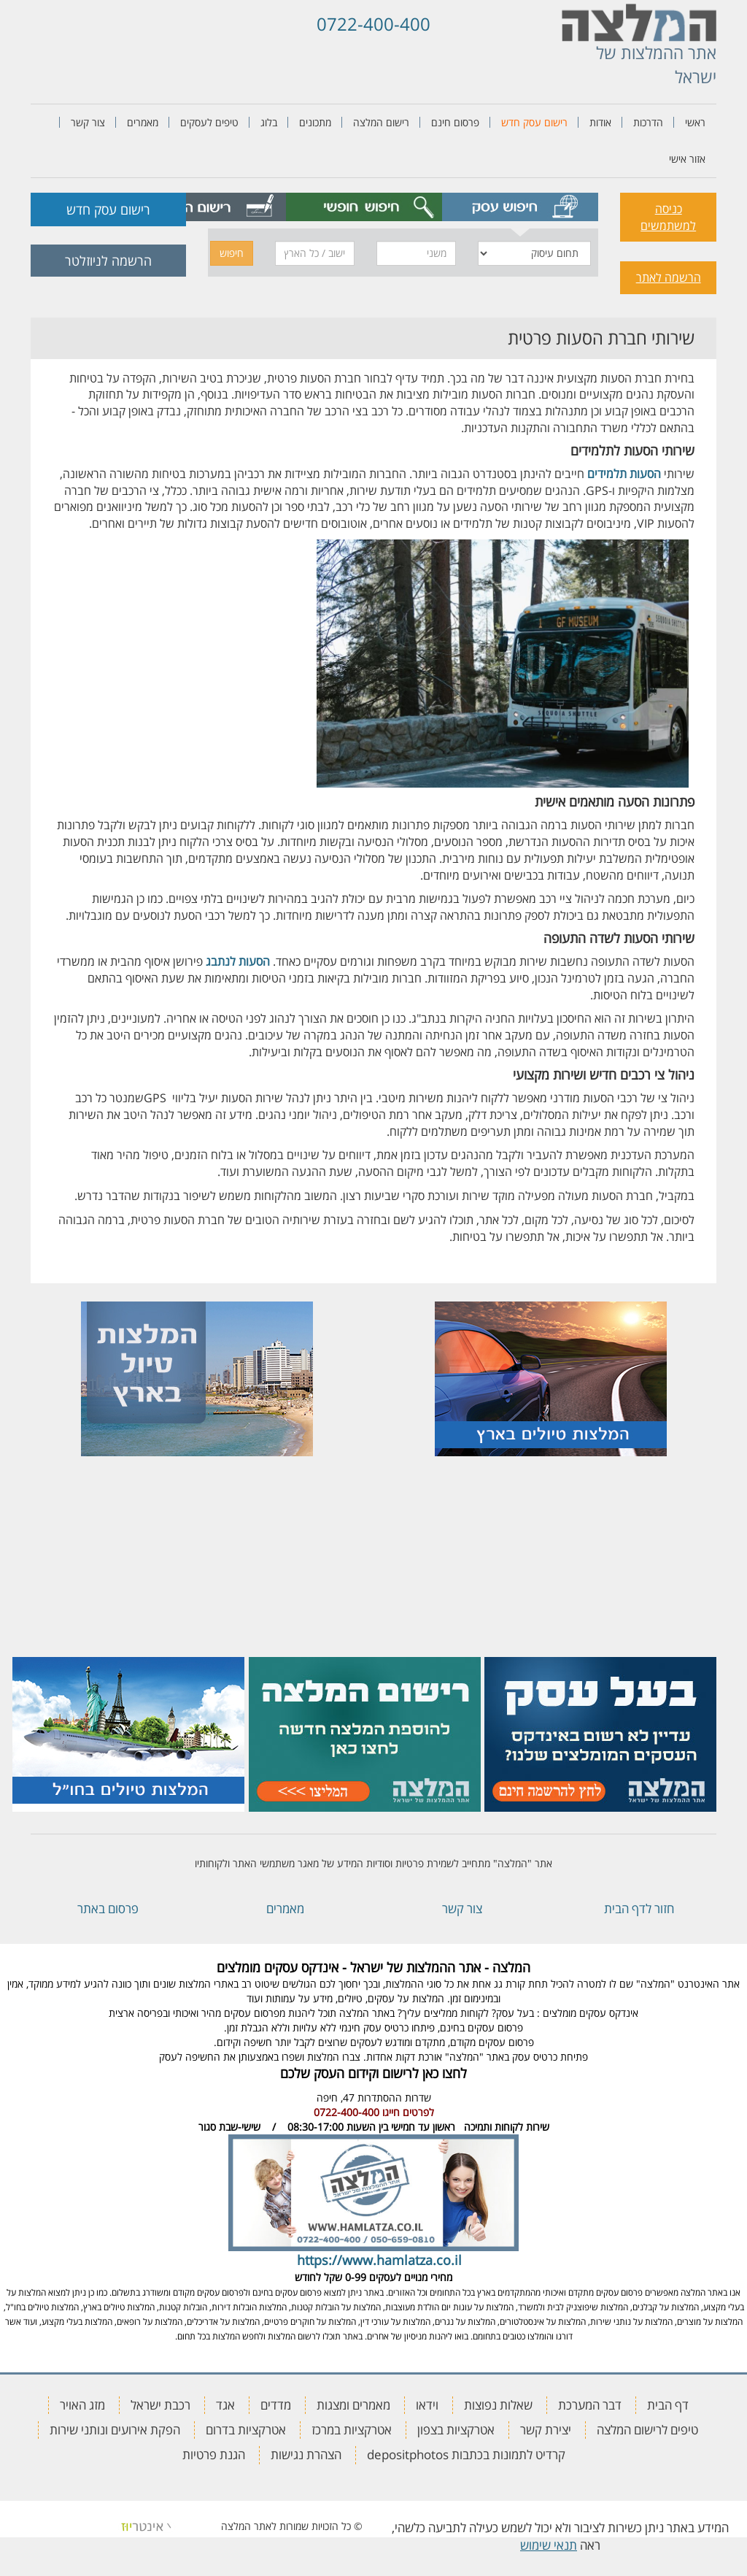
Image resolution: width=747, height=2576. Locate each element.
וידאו (427, 2404)
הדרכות (648, 122)
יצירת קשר (545, 2429)
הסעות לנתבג (238, 961)
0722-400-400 (373, 24)
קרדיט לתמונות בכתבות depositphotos (466, 2454)
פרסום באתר (108, 1908)
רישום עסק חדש (534, 122)
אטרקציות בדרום (246, 2429)
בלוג (268, 122)
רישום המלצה (381, 122)
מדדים (275, 2404)
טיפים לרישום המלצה (647, 2429)
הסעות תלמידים (624, 474)
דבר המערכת (590, 2404)
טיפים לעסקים (209, 122)
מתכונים (315, 122)
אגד (225, 2404)
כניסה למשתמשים (668, 217)
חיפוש (232, 253)
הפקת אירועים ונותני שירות (115, 2429)
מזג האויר (82, 2404)
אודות (600, 122)
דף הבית (668, 2404)
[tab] (520, 207)
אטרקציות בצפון (456, 2429)
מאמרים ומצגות (353, 2404)
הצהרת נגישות (306, 2454)
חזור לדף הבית (639, 1908)
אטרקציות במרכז (351, 2429)
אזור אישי (687, 159)
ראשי (695, 122)
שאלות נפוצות (498, 2404)
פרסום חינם (455, 122)
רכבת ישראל (160, 2404)
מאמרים (142, 122)
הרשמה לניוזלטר (108, 260)
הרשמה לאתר (668, 277)
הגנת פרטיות (213, 2454)
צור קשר (88, 122)
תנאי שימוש (548, 2545)
